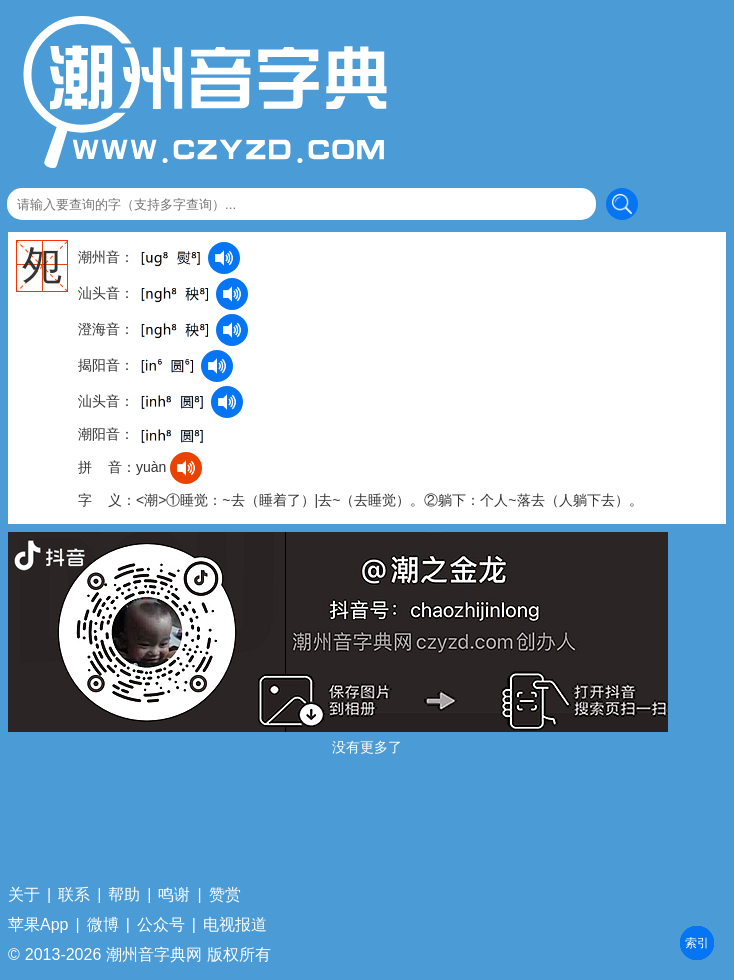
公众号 (161, 925)
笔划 (697, 943)
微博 (103, 925)
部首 (697, 943)
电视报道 (235, 925)
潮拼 (697, 943)
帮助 (124, 895)
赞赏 (225, 895)
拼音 (697, 943)
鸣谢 (174, 895)
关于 (24, 895)
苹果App (38, 925)
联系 (74, 895)
